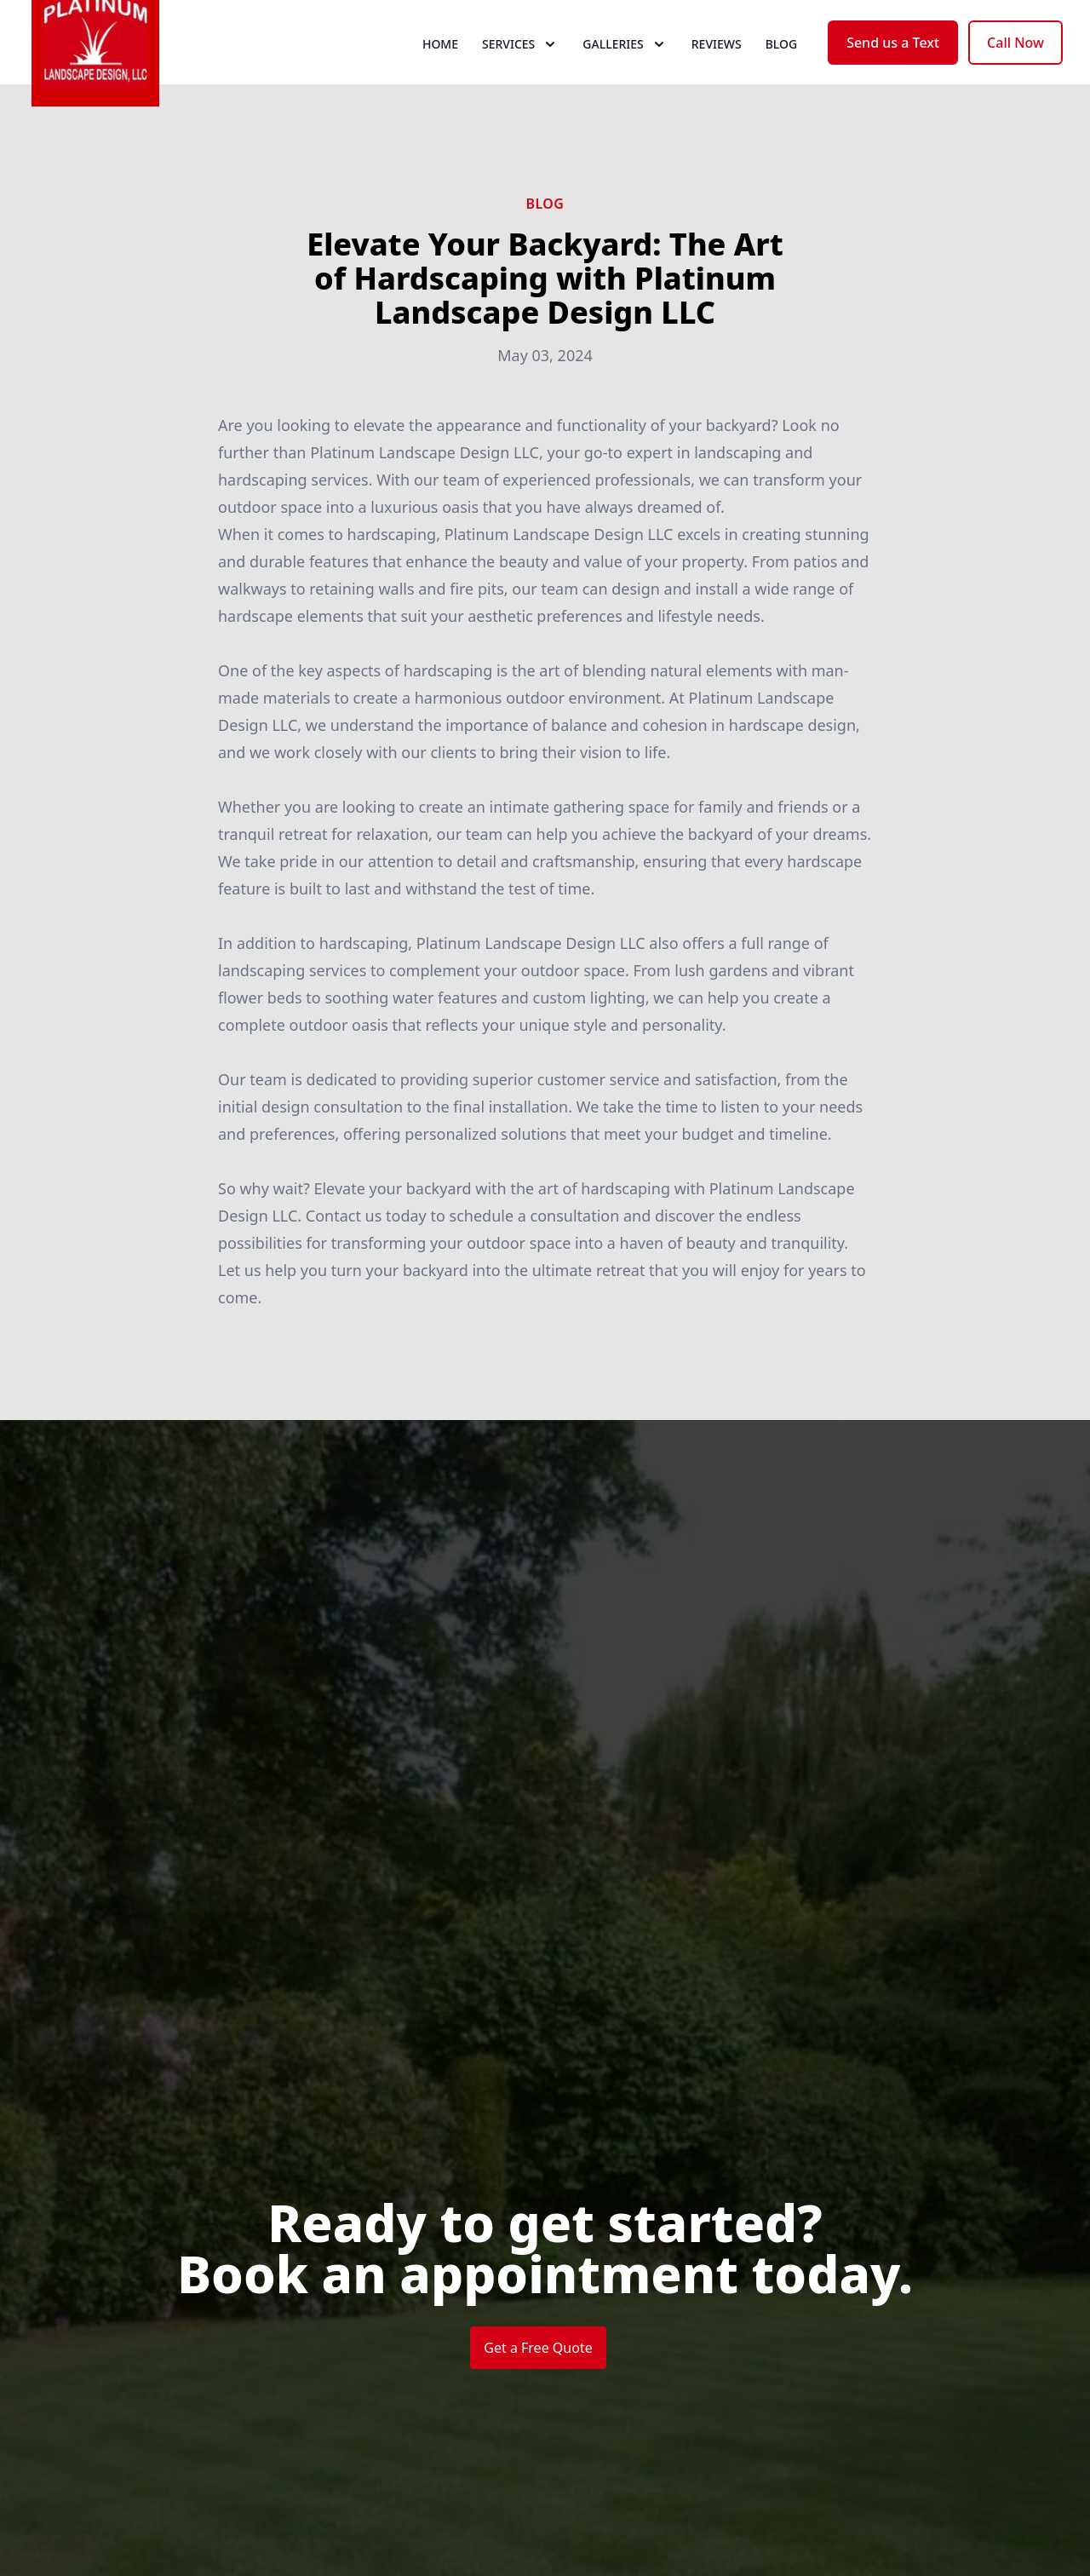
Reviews (716, 76)
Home (440, 76)
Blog (782, 76)
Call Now (1015, 75)
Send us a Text (892, 75)
